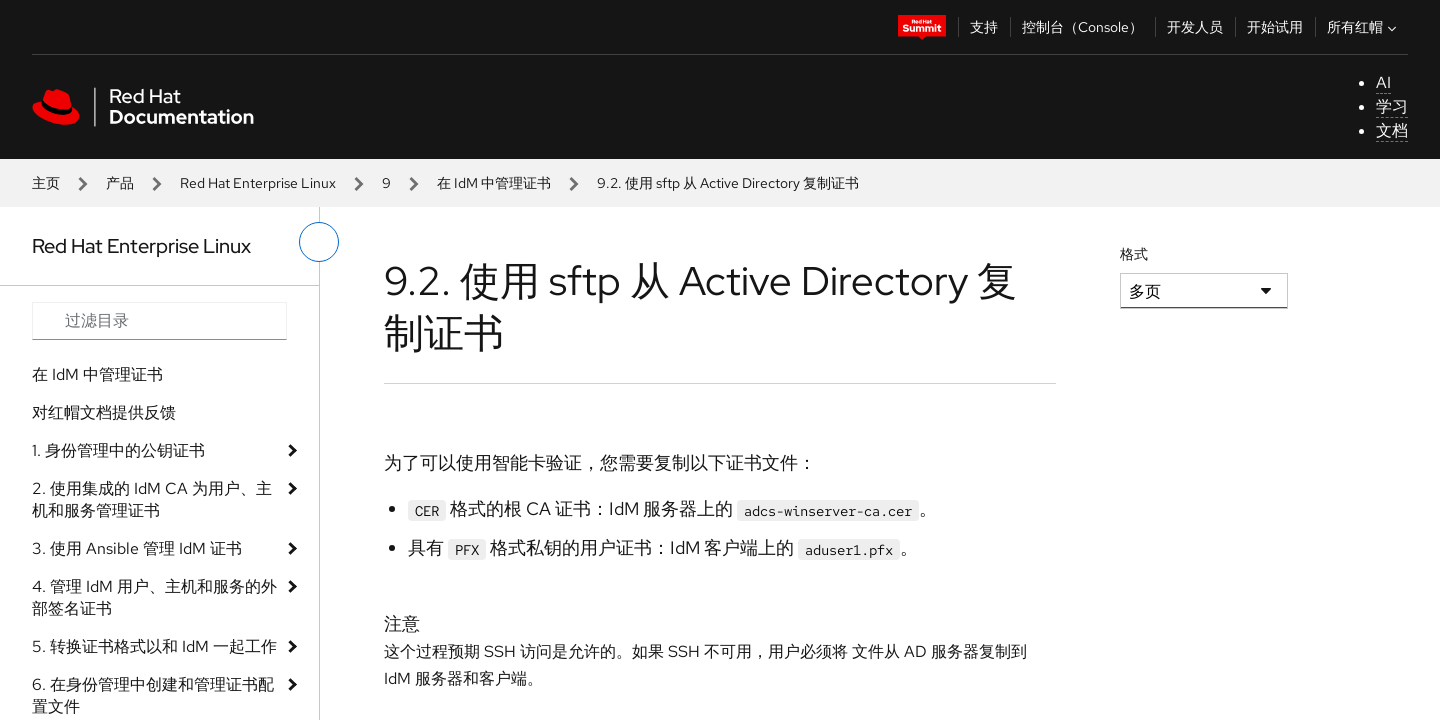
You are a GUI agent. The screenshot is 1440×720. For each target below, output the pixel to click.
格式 (1134, 254)
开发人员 (1195, 27)
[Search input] (159, 321)
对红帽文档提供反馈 (104, 412)
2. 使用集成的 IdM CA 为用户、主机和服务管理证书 (152, 499)
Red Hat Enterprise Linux (258, 183)
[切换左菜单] (319, 242)
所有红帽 (1364, 27)
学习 (1392, 106)
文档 (1392, 130)
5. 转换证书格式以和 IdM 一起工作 (154, 646)
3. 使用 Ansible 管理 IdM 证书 (137, 548)
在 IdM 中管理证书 (494, 183)
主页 (46, 183)
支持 (984, 27)
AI (1383, 82)
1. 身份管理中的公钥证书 (118, 450)
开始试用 (1275, 27)
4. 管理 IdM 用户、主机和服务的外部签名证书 (154, 597)
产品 (120, 183)
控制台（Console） (1082, 27)
